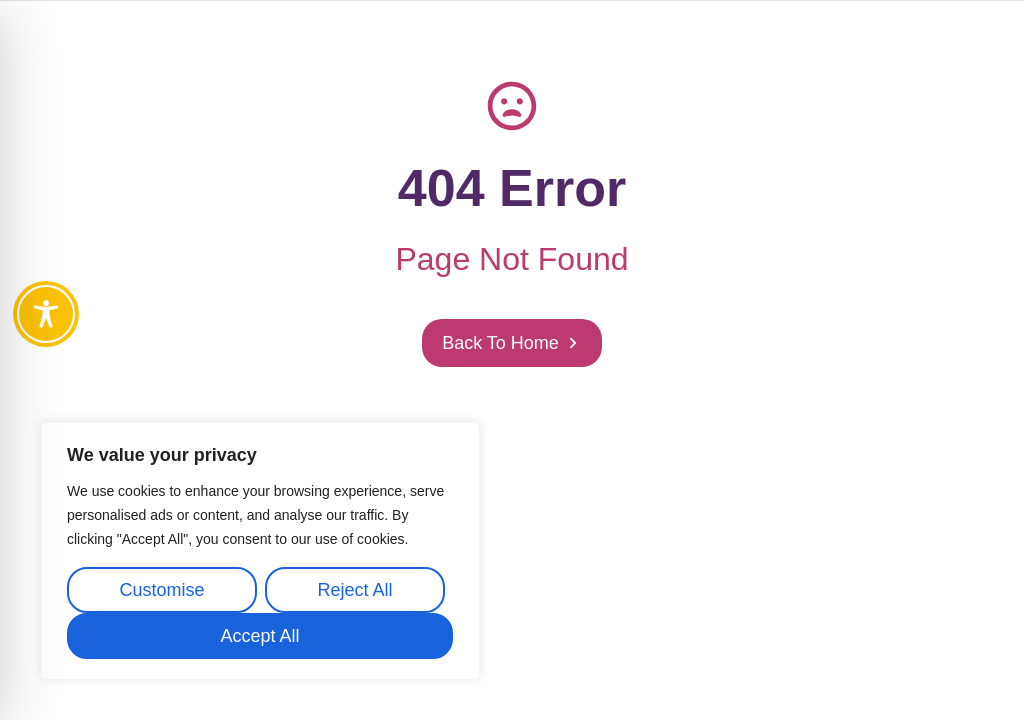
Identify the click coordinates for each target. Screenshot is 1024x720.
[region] (260, 551)
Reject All (354, 590)
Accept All (259, 636)
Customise (161, 590)
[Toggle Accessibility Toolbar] (46, 314)
